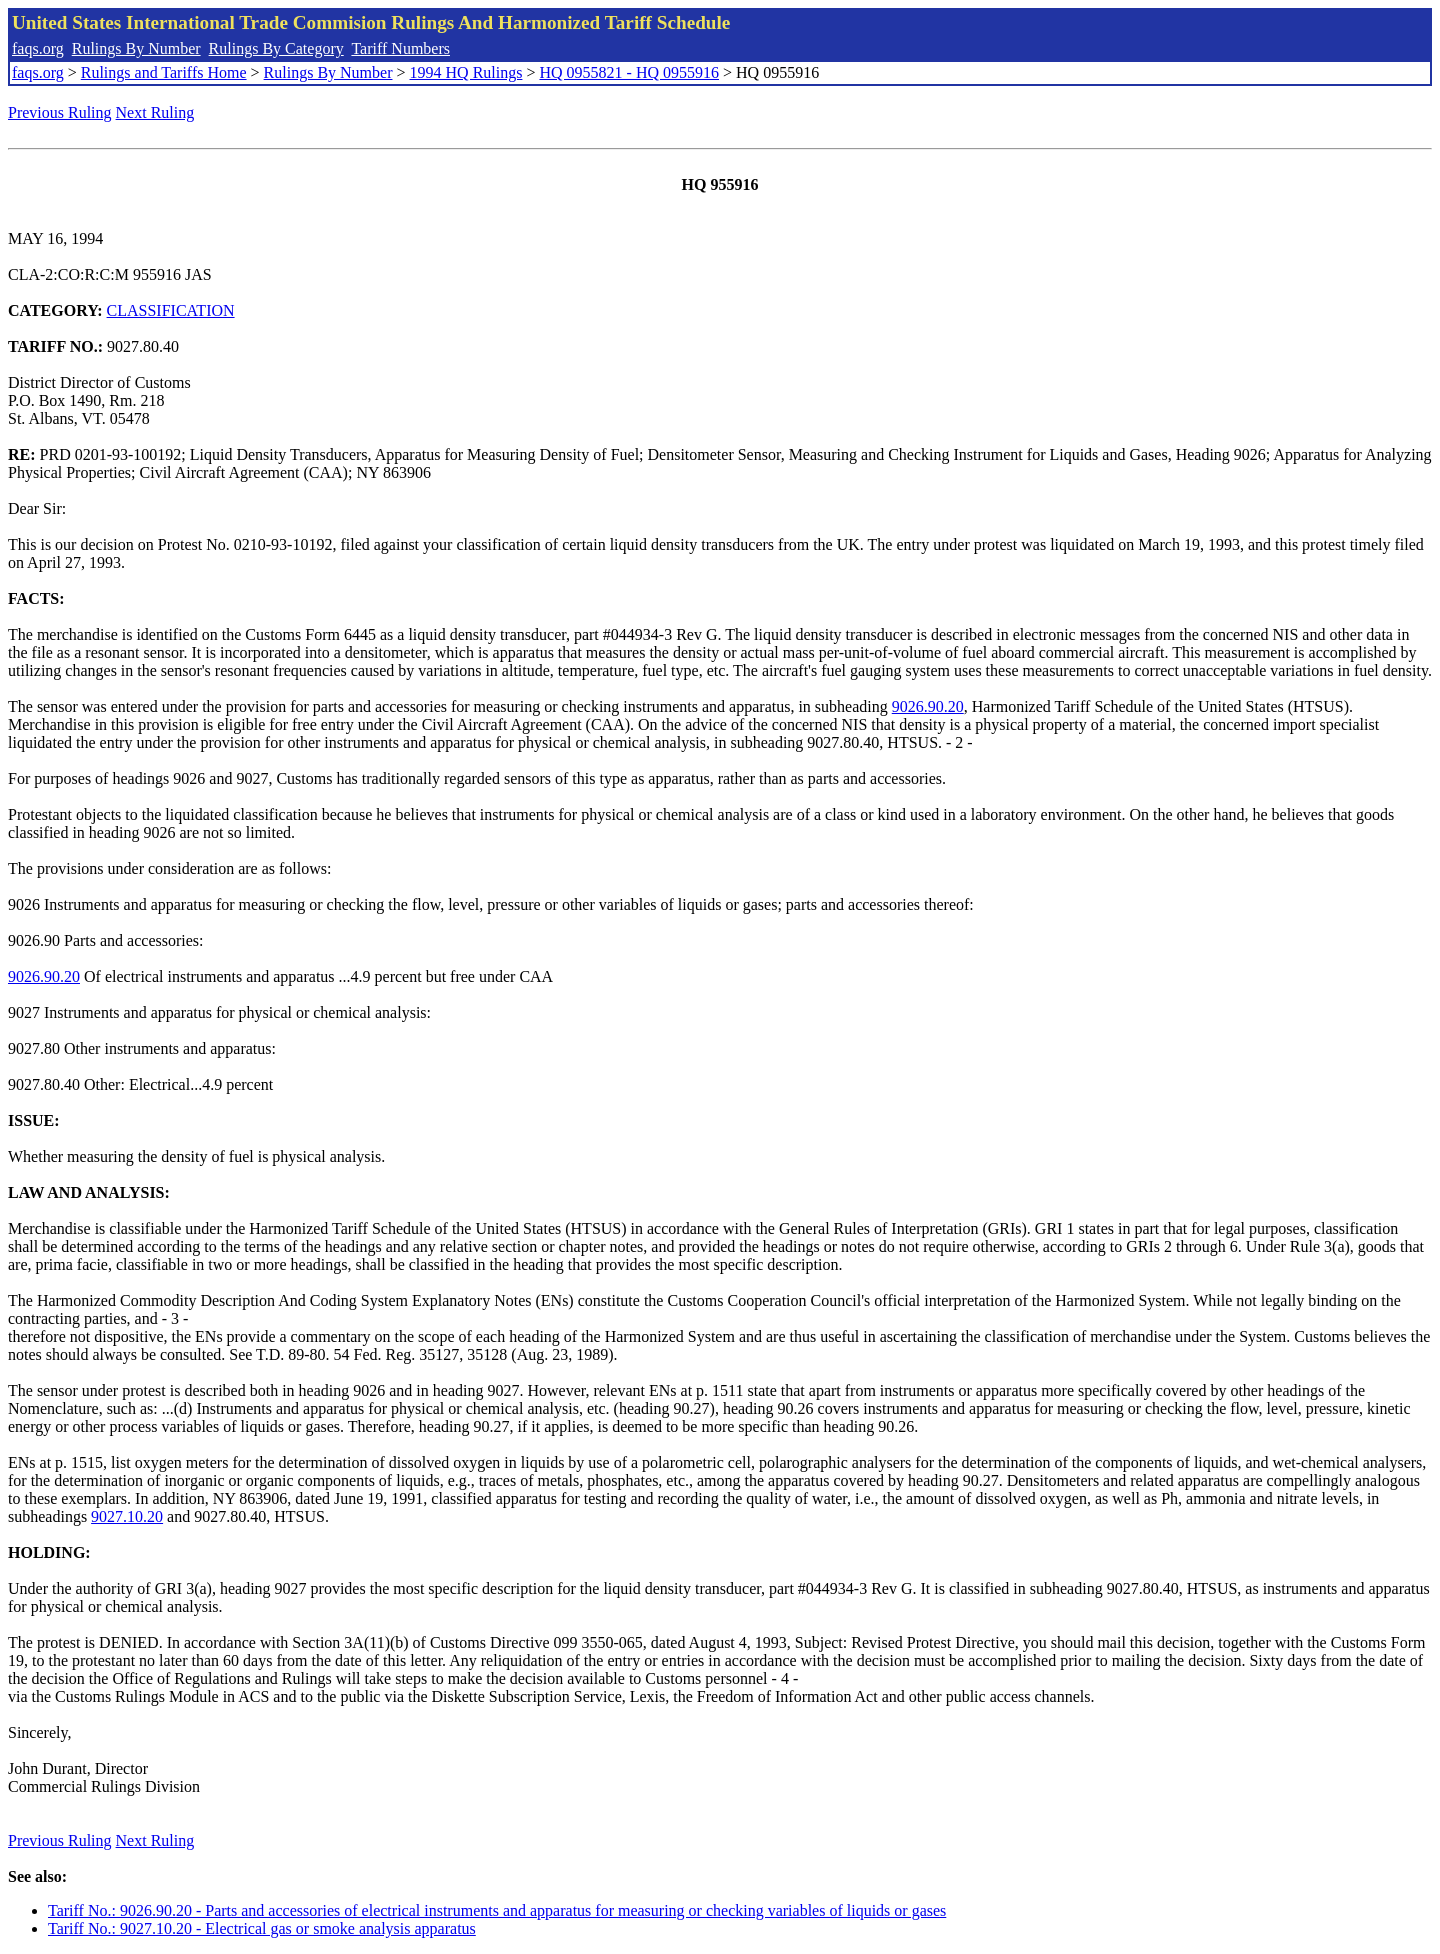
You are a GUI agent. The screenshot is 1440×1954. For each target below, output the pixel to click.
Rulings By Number (136, 48)
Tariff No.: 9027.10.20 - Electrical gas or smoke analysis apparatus (262, 1928)
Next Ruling (155, 112)
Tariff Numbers (400, 48)
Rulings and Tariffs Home (164, 72)
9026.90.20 (928, 706)
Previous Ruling (60, 112)
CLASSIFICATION (171, 310)
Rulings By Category (276, 48)
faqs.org (38, 48)
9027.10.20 (127, 1516)
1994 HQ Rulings (466, 72)
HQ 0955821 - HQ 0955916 (629, 72)
